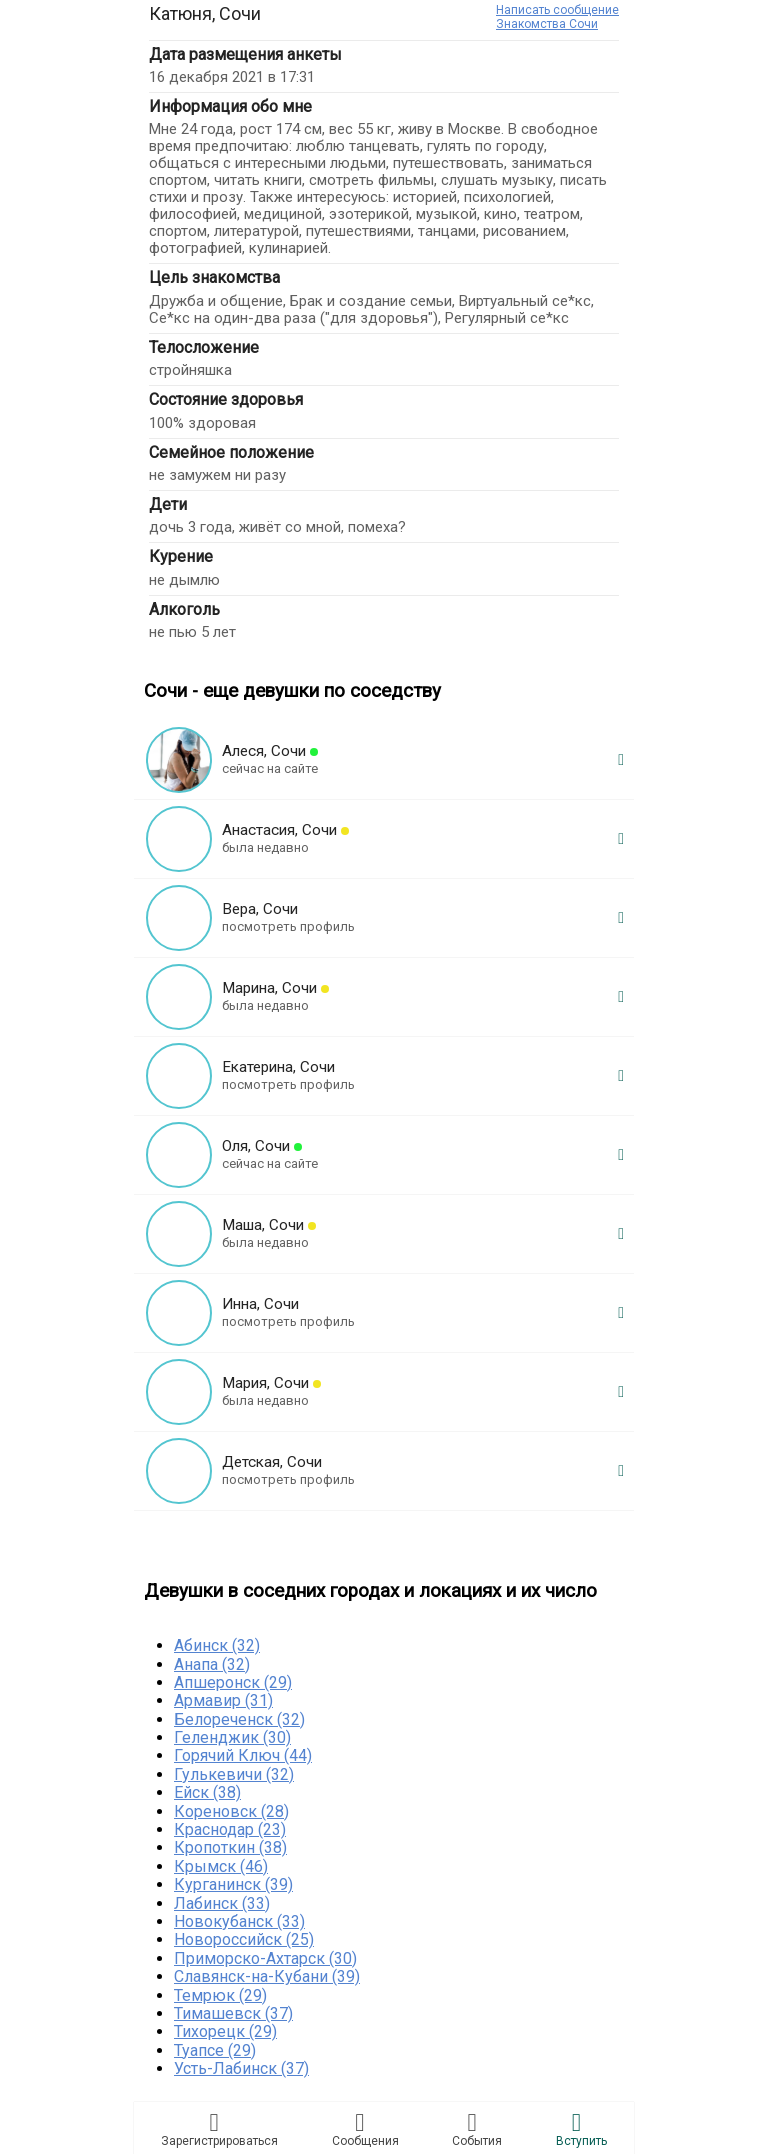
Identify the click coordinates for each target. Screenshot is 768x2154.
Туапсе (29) (215, 2050)
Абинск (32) (217, 1645)
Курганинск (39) (233, 1884)
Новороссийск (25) (244, 1939)
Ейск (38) (207, 1792)
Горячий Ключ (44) (243, 1755)
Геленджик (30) (232, 1737)
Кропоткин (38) (230, 1847)
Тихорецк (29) (225, 2031)
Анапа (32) (212, 1664)
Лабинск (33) (222, 1903)
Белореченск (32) (239, 1719)
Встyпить (581, 2129)
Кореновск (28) (231, 1811)
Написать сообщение (557, 10)
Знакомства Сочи (547, 24)
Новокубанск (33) (239, 1921)
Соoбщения (365, 2129)
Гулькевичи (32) (234, 1774)
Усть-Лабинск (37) (241, 2068)
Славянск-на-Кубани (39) (267, 1976)
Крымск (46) (221, 1866)
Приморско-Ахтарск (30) (265, 1958)
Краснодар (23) (230, 1829)
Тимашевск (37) (233, 2013)
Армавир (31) (223, 1700)
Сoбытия (477, 2129)
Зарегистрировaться (219, 2129)
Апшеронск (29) (233, 1682)
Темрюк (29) (220, 1995)
